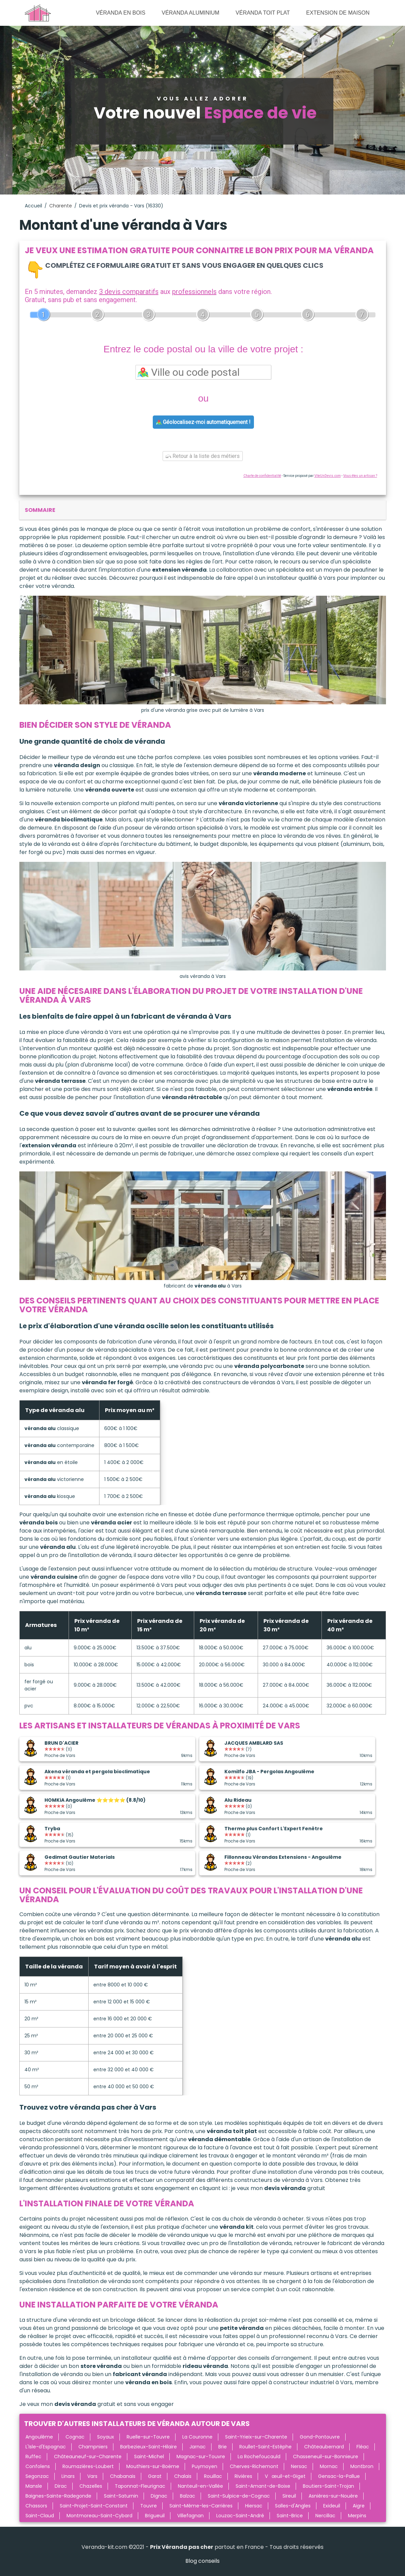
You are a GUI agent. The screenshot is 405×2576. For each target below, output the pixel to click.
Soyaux (105, 2436)
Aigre (359, 2505)
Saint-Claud (39, 2515)
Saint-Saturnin (121, 2495)
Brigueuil (155, 2515)
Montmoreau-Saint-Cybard (99, 2515)
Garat (155, 2476)
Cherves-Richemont (254, 2466)
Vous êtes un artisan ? (360, 476)
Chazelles (90, 2486)
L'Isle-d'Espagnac (45, 2446)
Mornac (329, 2466)
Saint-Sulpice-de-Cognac (239, 2495)
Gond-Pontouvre (320, 2436)
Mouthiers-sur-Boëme (152, 2466)
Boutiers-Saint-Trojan (328, 2486)
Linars (68, 2476)
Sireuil (289, 2495)
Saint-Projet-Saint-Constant (94, 2505)
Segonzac (37, 2476)
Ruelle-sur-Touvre (148, 2436)
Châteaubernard (324, 2446)
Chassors (36, 2505)
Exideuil (331, 2505)
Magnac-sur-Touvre (201, 2456)
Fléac (362, 2446)
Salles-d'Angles (293, 2505)
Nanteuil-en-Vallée (200, 2486)
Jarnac (197, 2446)
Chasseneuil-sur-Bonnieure (325, 2456)
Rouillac (213, 2476)
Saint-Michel (149, 2456)
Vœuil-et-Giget (285, 2476)
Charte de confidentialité (262, 476)
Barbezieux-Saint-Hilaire (148, 2446)
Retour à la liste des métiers (203, 456)
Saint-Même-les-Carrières (201, 2505)
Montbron (361, 2466)
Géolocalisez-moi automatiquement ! (203, 422)
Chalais (182, 2476)
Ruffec (33, 2456)
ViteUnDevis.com (327, 476)
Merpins (357, 2515)
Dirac (61, 2486)
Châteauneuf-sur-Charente (88, 2456)
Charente (60, 205)
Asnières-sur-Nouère (333, 2495)
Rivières (243, 2476)
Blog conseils (202, 2561)
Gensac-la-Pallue (339, 2476)
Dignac (159, 2495)
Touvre (148, 2505)
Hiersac (253, 2505)
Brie (222, 2446)
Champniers (93, 2446)
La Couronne (197, 2436)
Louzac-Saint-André (240, 2515)
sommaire (40, 510)
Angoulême (39, 2436)
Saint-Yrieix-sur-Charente (256, 2436)
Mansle (33, 2486)
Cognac (75, 2436)
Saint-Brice (290, 2515)
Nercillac (325, 2515)
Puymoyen (204, 2466)
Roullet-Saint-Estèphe (265, 2446)
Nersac (299, 2466)
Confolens (37, 2466)
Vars (92, 2476)
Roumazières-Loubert (88, 2466)
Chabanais (122, 2476)
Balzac (187, 2495)
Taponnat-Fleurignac (140, 2486)
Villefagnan (190, 2515)
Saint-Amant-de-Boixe (263, 2486)
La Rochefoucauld (259, 2456)
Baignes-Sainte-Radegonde (58, 2495)
